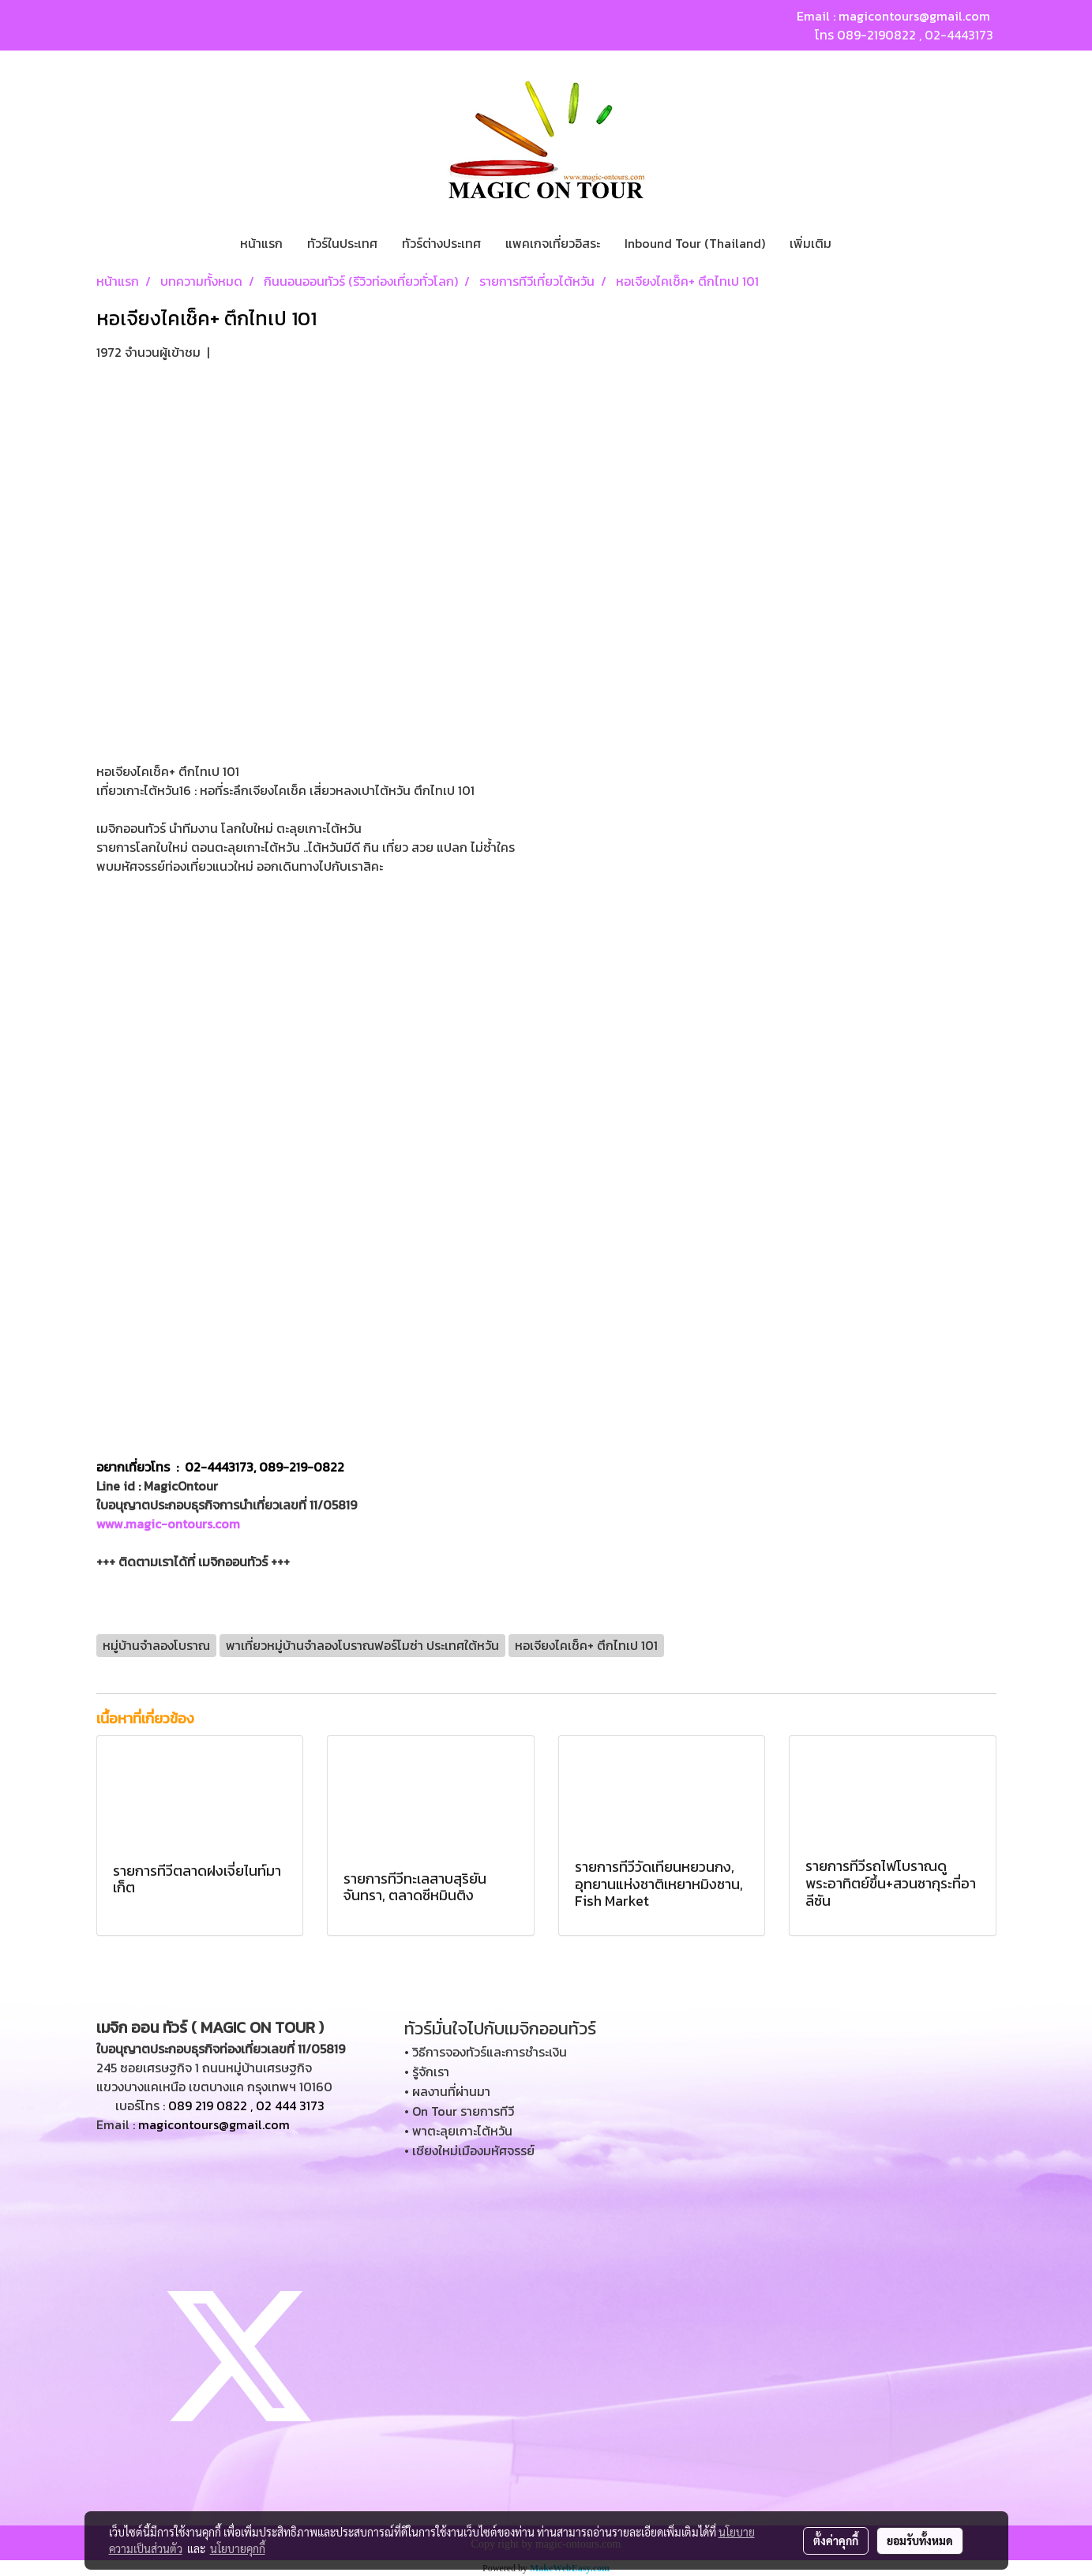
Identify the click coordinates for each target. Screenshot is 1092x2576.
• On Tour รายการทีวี (459, 2111)
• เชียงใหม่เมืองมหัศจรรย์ (469, 2150)
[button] (857, 243)
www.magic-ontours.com (168, 1523)
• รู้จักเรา (426, 2071)
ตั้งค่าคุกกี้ (835, 2540)
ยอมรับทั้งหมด (920, 2540)
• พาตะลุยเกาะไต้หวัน (458, 2130)
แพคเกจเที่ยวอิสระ (552, 243)
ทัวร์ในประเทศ (342, 243)
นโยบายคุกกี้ (237, 2548)
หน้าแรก (261, 243)
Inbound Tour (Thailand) (695, 243)
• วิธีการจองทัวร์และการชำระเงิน (485, 2051)
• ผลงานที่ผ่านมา (447, 2091)
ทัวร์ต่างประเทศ (441, 243)
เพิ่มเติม (810, 243)
